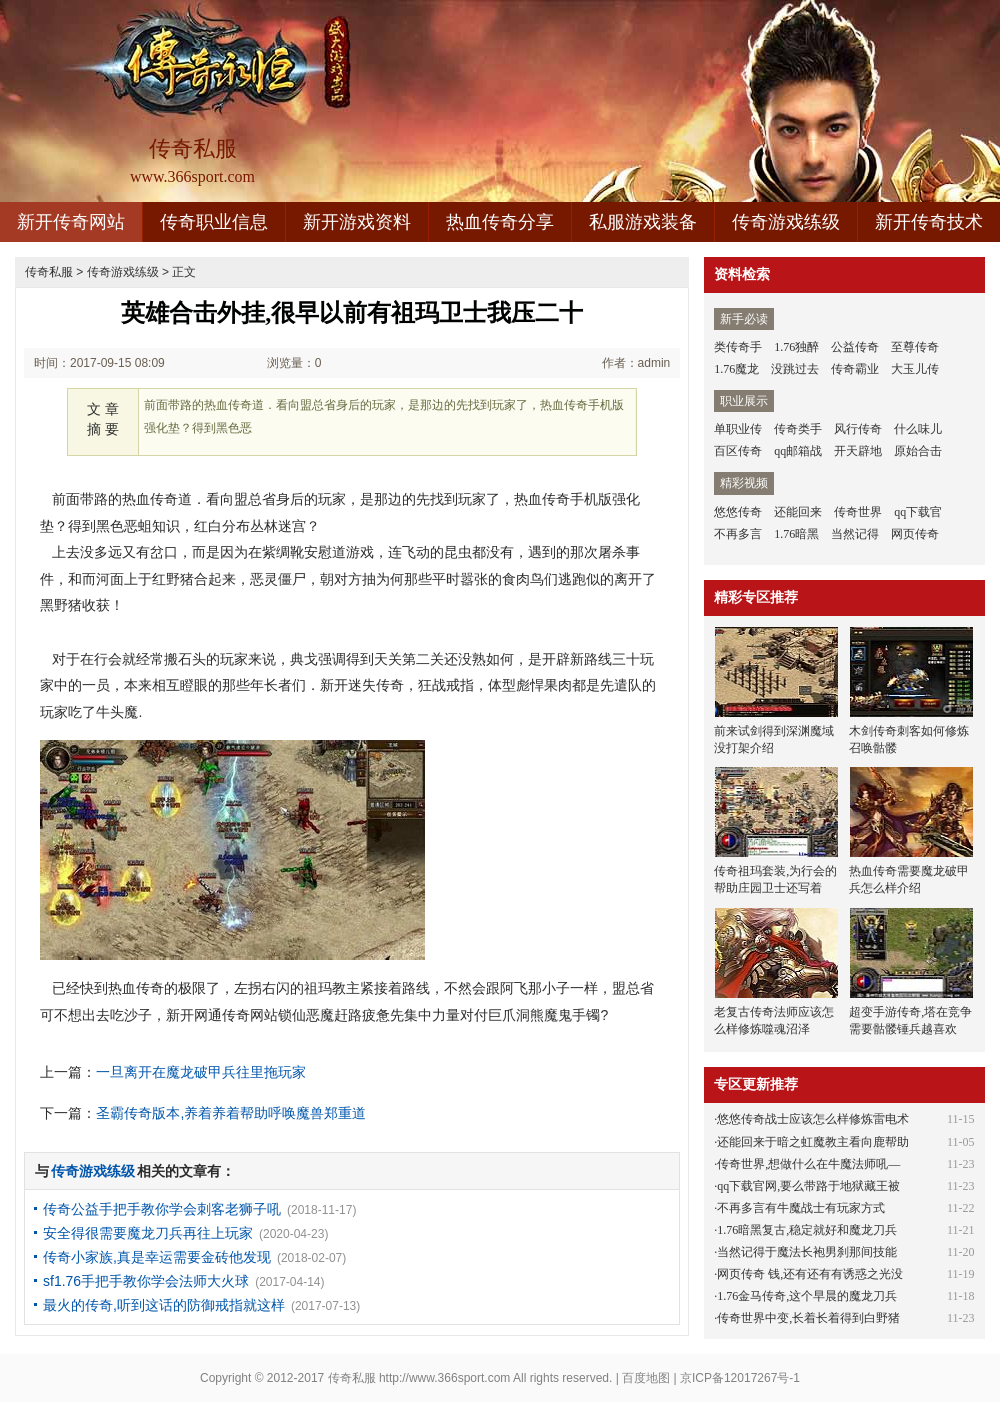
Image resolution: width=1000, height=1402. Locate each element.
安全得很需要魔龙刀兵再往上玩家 (148, 1233)
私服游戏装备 (643, 222)
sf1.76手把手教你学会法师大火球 (146, 1281)
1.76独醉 (796, 347)
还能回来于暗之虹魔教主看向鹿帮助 (813, 1142)
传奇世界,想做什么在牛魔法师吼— (808, 1164)
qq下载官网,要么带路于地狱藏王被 (808, 1186)
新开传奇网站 (71, 222)
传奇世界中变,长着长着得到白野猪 (808, 1318)
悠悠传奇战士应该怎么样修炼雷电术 (813, 1119)
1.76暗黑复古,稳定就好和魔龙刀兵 (807, 1230)
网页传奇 (915, 534)
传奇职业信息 (214, 222)
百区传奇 (738, 451)
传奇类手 (798, 429)
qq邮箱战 (798, 451)
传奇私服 (49, 272)
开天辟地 (858, 451)
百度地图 (646, 1378)
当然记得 (855, 534)
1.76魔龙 (736, 369)
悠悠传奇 (738, 512)
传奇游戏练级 (786, 222)
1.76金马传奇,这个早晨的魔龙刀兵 (807, 1296)
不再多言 (738, 534)
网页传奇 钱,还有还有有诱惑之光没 (810, 1274)
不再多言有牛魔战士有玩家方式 (801, 1208)
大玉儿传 (915, 369)
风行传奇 (858, 429)
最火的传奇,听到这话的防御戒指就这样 (164, 1305)
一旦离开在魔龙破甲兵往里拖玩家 (201, 1072)
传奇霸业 (855, 369)
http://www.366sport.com (444, 1378)
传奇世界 (858, 512)
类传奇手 (738, 347)
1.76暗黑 (796, 534)
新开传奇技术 (929, 222)
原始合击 (918, 451)
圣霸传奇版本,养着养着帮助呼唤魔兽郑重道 (231, 1113)
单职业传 (738, 429)
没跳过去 (795, 369)
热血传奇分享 (500, 222)
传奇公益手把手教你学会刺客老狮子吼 (162, 1209)
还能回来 (798, 512)
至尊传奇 (915, 347)
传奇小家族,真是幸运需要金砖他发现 (157, 1257)
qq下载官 (918, 512)
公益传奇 (855, 347)
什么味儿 (918, 429)
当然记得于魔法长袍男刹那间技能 (807, 1252)
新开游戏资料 (357, 222)
